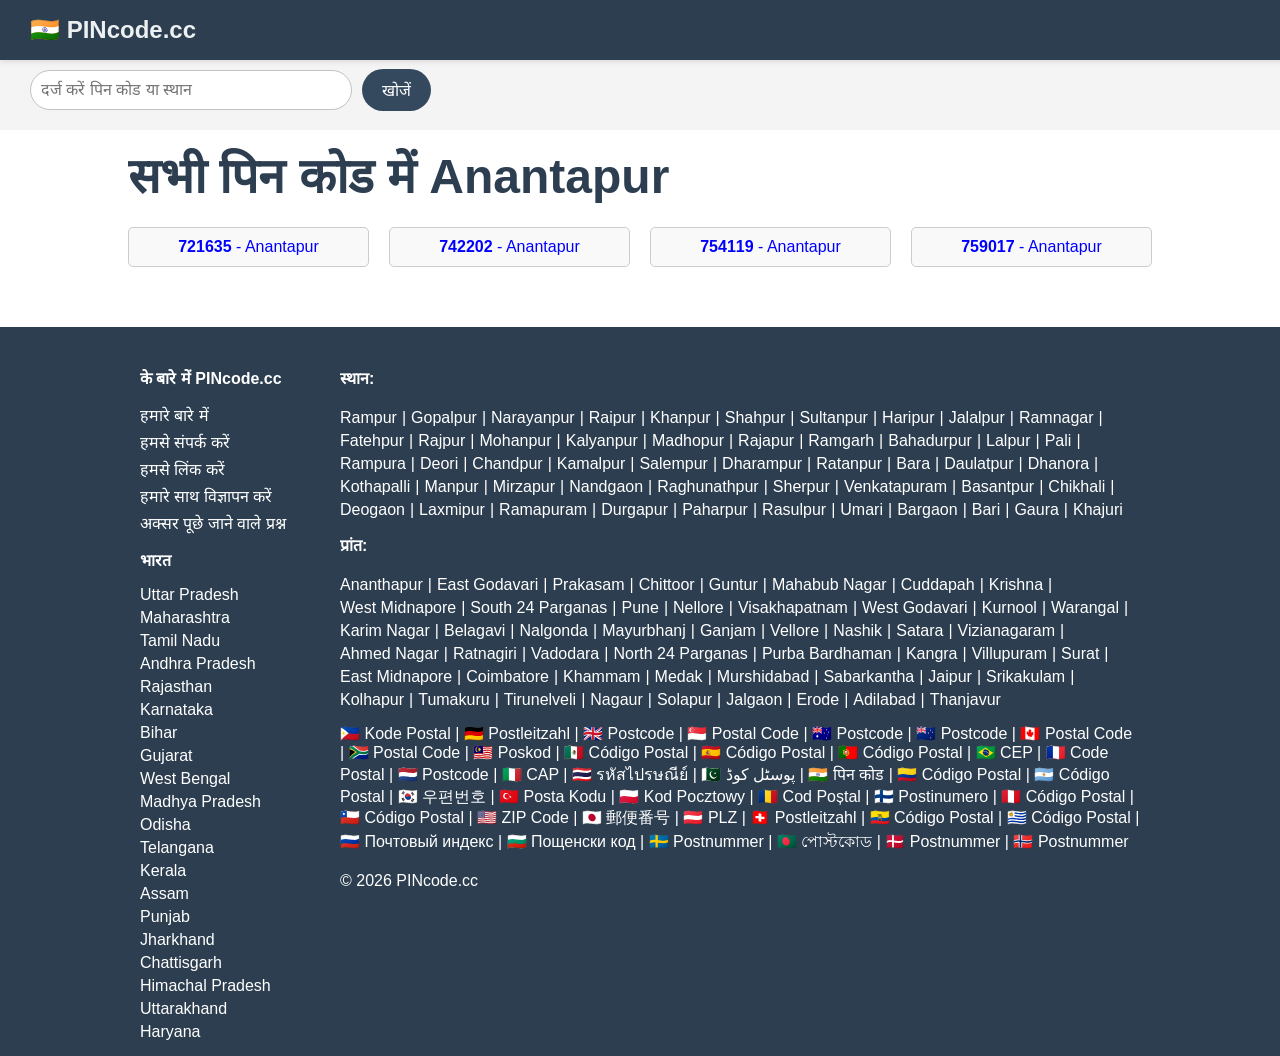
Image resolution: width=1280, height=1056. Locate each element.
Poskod (524, 752)
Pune (640, 607)
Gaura (1036, 509)
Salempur (673, 463)
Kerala (163, 870)
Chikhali (1076, 486)
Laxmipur (452, 509)
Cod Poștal (822, 796)
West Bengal (185, 778)
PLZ (722, 817)
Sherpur (801, 486)
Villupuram (1009, 653)
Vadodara (565, 653)
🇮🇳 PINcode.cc (113, 29)
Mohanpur (516, 440)
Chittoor (667, 584)
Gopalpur (444, 417)
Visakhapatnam (793, 607)
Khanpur (680, 417)
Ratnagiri (485, 653)
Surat (1080, 653)
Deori (439, 463)
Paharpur (715, 509)
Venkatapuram (895, 486)
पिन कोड (858, 774)
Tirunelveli (540, 699)
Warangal (1085, 607)
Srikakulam (1025, 676)
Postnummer (718, 841)
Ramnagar (1056, 417)
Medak (679, 676)
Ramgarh (841, 440)
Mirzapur (524, 486)
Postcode (641, 733)
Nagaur (616, 699)
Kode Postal (407, 733)
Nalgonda (554, 630)
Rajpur (441, 440)
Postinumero (943, 796)
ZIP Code (535, 817)
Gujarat (166, 755)
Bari (986, 509)
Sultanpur (833, 417)
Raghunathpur (707, 486)
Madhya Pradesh (200, 801)
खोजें (396, 90)
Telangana (177, 847)
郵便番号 (638, 817)
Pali (1058, 440)
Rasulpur (794, 509)
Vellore (794, 630)
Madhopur (688, 440)
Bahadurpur (930, 440)
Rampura (373, 463)
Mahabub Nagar (829, 584)
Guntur (733, 584)
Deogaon (372, 509)
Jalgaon (754, 699)
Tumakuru (453, 699)
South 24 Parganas (538, 607)
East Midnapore (396, 676)
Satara (919, 630)
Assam (164, 893)
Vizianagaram (1007, 630)
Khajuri (1098, 509)
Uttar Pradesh (189, 594)
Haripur (908, 417)
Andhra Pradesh (198, 663)
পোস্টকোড (836, 841)
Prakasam (588, 584)
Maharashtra (185, 617)
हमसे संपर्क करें (185, 442)
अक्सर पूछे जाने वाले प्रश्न (213, 523)
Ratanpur (849, 463)
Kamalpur (591, 463)
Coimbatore (507, 676)
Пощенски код (583, 841)
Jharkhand (177, 939)
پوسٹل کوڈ (760, 774)
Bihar (158, 732)
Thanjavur (965, 699)
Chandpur (507, 463)
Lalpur (1008, 440)
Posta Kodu (564, 796)
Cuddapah (938, 584)
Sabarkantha (868, 676)
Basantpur (997, 486)
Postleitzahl (529, 733)
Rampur (368, 417)
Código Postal (639, 752)
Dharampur (762, 463)
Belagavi (474, 630)
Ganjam (728, 630)
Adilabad (884, 699)
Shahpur (755, 417)
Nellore (698, 607)
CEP (1016, 752)
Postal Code (755, 733)
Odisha (165, 824)
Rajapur (766, 440)
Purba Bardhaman (827, 653)
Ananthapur (381, 584)
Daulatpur (978, 463)
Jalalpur (977, 417)
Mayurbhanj (644, 630)
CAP (542, 774)
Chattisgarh (181, 962)
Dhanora (1058, 463)
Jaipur (950, 676)
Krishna (1016, 584)
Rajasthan (176, 686)
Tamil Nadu (180, 640)
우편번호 (454, 796)
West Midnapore (398, 607)
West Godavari (915, 607)
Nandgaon (606, 486)
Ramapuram (543, 509)
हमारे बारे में (174, 415)
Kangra (932, 653)
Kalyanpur (602, 440)
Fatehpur (372, 440)
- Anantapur (248, 246)
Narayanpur (533, 417)
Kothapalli (375, 486)
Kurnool (1009, 607)
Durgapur (634, 509)
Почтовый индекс (428, 841)
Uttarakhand (183, 1008)
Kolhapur (372, 699)
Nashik (857, 630)
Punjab (165, 916)
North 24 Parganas (680, 653)
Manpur (451, 486)
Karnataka (176, 709)
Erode (817, 699)
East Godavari (487, 584)
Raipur (612, 417)
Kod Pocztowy (694, 796)
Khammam (601, 676)
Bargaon (927, 509)
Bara (913, 463)
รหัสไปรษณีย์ (642, 774)
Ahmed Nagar (389, 653)
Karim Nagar (385, 630)
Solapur (684, 699)
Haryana (170, 1031)
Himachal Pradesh (205, 985)
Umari (861, 509)
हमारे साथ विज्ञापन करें (206, 496)
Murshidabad (763, 676)
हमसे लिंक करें (182, 469)
